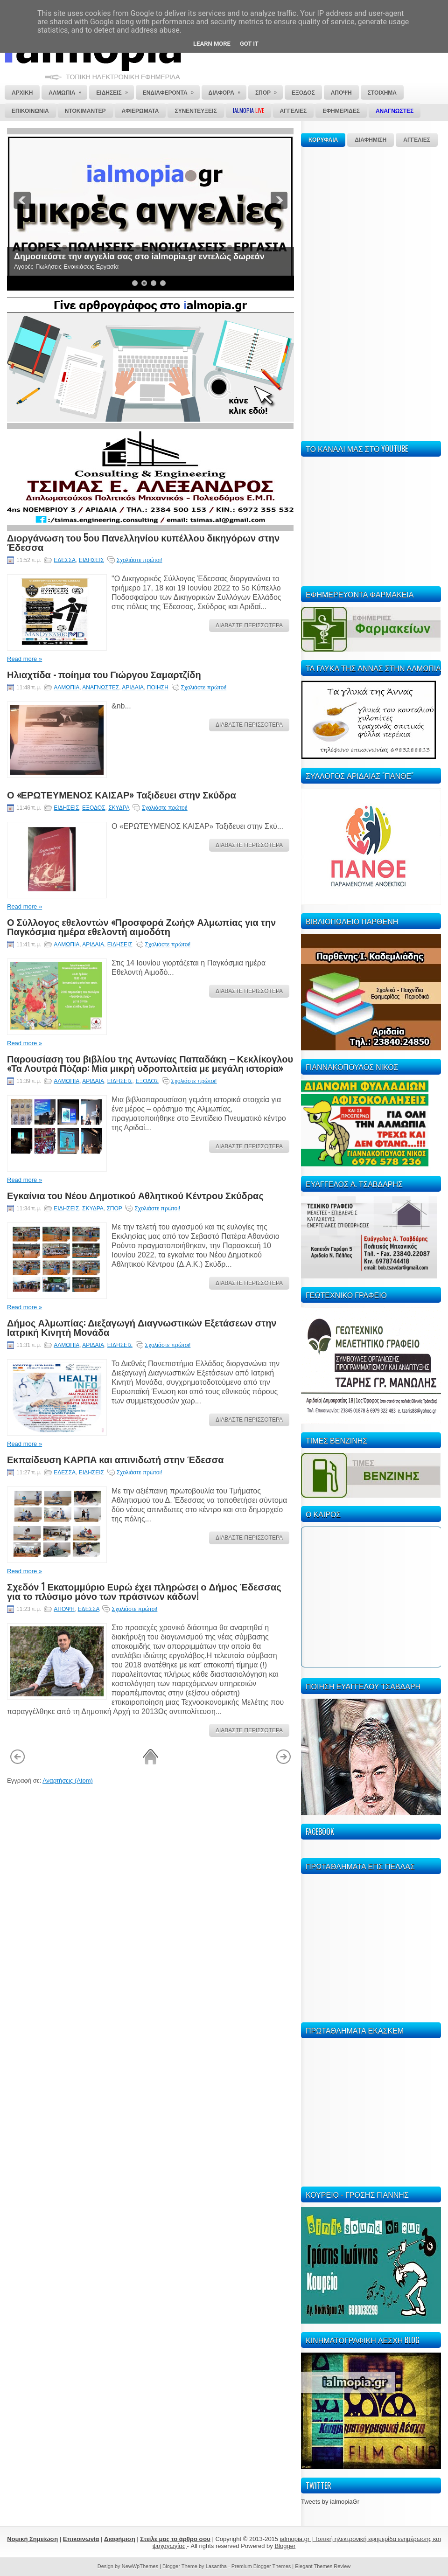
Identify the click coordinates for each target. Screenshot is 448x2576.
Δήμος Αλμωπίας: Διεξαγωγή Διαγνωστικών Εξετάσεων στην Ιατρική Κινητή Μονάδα (141, 1327)
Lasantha (216, 2566)
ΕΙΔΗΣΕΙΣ (91, 560)
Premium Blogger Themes (261, 2566)
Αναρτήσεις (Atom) (67, 1780)
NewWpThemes (140, 2566)
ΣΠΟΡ (114, 1208)
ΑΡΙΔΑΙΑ (133, 687)
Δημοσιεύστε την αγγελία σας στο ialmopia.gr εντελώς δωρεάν (139, 256)
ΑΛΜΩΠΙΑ (66, 687)
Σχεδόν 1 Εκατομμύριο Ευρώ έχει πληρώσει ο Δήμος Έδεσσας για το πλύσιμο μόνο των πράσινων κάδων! (144, 1591)
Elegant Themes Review (322, 2566)
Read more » (24, 658)
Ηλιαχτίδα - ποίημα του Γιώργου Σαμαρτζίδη (104, 674)
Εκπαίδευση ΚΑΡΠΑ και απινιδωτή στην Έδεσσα (115, 1459)
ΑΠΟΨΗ (64, 1609)
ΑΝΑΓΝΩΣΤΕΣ (100, 687)
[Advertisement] (329, 292)
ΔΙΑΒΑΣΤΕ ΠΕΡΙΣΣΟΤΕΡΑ (249, 625)
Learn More (212, 43)
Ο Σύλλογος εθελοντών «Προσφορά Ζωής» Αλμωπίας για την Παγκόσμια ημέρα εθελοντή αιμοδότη (141, 926)
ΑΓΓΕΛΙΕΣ (416, 140)
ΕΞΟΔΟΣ (93, 808)
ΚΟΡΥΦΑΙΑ (323, 140)
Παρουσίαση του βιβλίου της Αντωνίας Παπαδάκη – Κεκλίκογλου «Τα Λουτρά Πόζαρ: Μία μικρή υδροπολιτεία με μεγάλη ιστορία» (150, 1063)
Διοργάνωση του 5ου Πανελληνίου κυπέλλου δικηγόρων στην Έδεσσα (143, 542)
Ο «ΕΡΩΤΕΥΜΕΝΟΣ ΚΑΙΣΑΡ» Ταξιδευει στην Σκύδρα (121, 794)
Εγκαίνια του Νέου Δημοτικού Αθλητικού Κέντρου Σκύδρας (135, 1195)
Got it (249, 43)
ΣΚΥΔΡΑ (118, 808)
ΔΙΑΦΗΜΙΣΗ (370, 140)
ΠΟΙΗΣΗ (157, 687)
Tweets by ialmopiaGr (330, 2501)
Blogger (284, 2545)
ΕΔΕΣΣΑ (65, 560)
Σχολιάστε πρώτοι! (139, 560)
